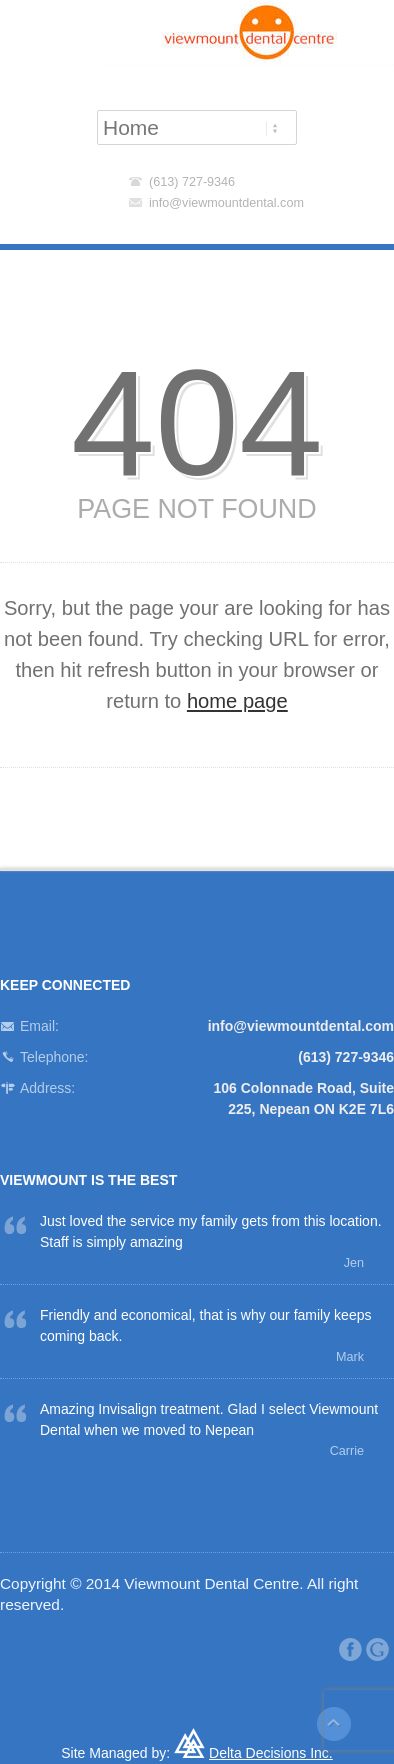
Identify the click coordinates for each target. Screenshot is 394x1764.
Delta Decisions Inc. (271, 1753)
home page (237, 701)
